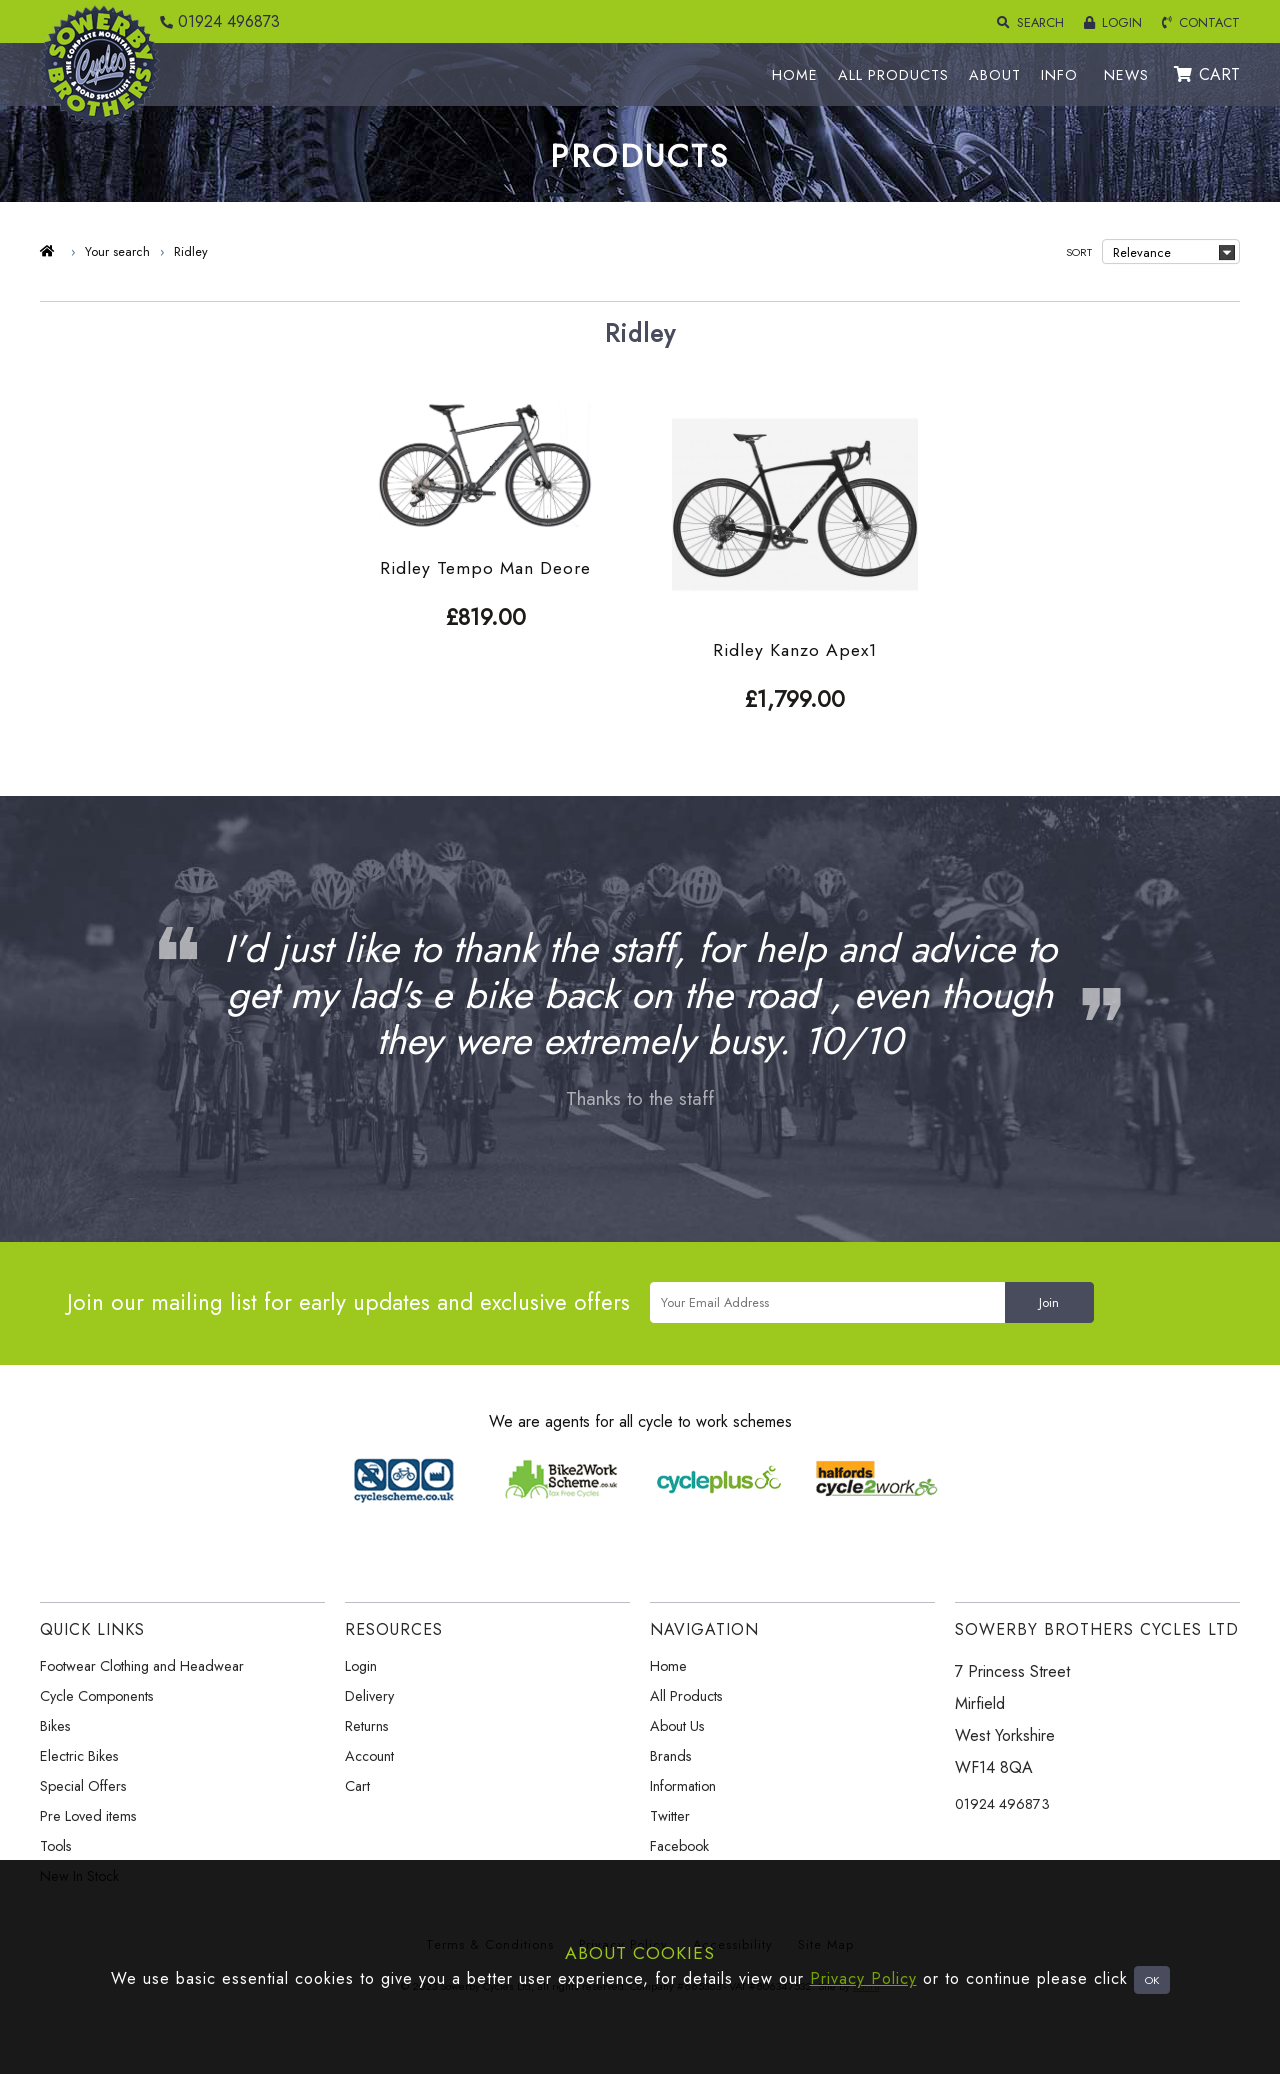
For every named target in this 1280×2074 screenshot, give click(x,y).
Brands (671, 1756)
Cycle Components (97, 1696)
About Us (677, 1726)
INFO (1059, 75)
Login (361, 1666)
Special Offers (83, 1786)
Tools (56, 1846)
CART (1207, 74)
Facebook (679, 1846)
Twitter (670, 1816)
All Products (686, 1696)
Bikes (55, 1726)
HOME (795, 75)
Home (668, 1666)
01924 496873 (215, 21)
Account (369, 1756)
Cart (357, 1786)
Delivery (369, 1696)
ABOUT (995, 75)
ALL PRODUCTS (893, 75)
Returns (367, 1726)
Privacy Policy (863, 1978)
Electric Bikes (79, 1756)
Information (683, 1786)
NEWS (1126, 75)
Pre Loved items (88, 1816)
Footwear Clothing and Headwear (142, 1666)
